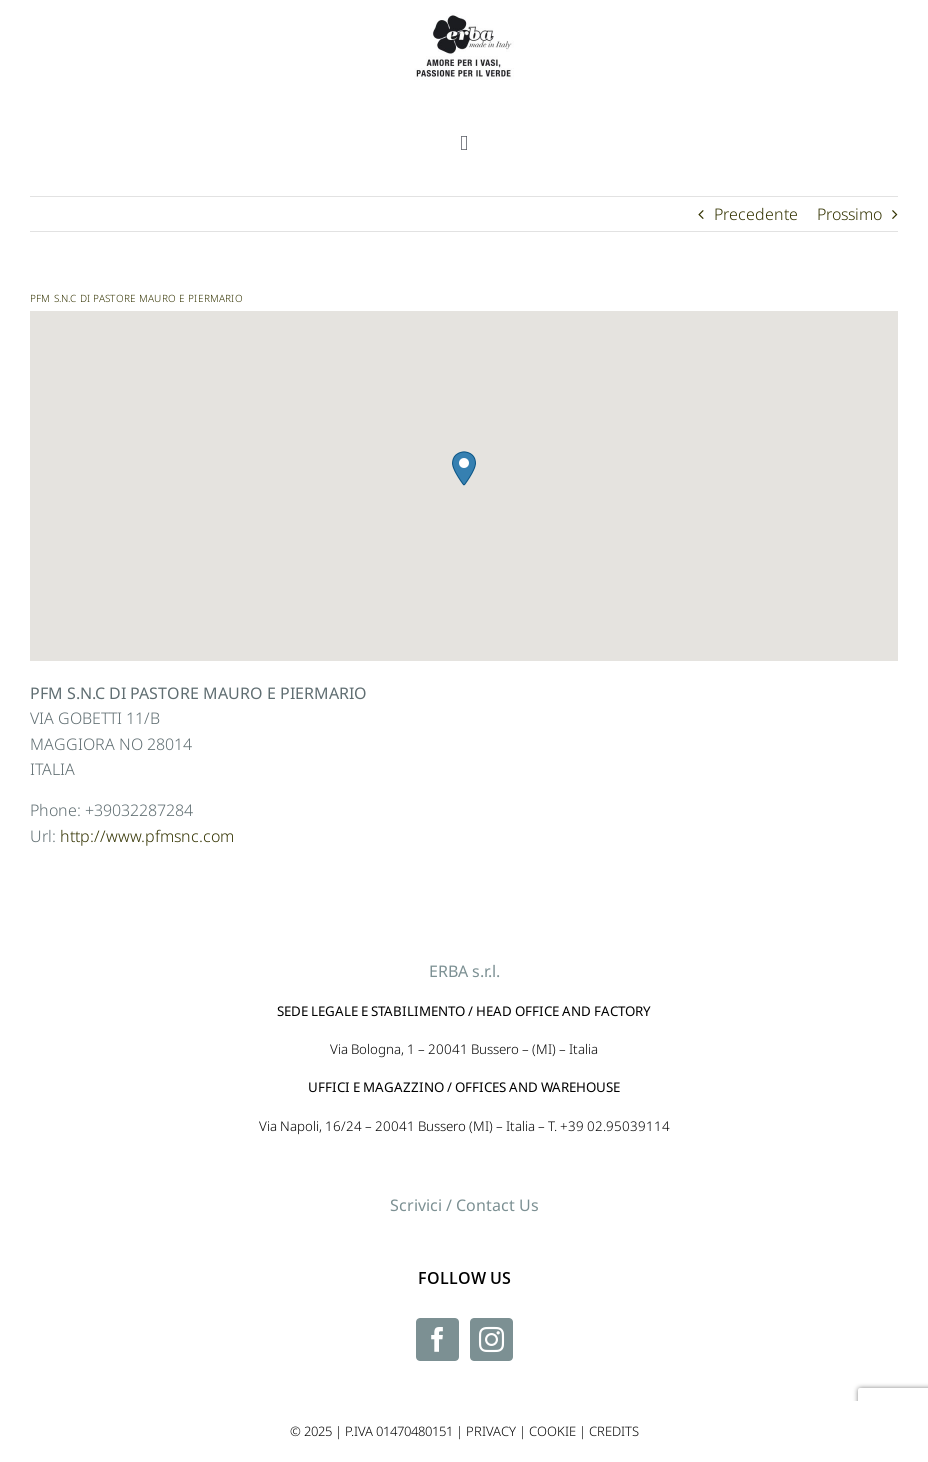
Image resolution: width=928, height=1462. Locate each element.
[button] (464, 468)
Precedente (756, 214)
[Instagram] (491, 1339)
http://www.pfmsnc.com (147, 836)
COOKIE (552, 1431)
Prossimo (849, 214)
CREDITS (614, 1431)
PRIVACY (491, 1431)
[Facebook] (437, 1339)
